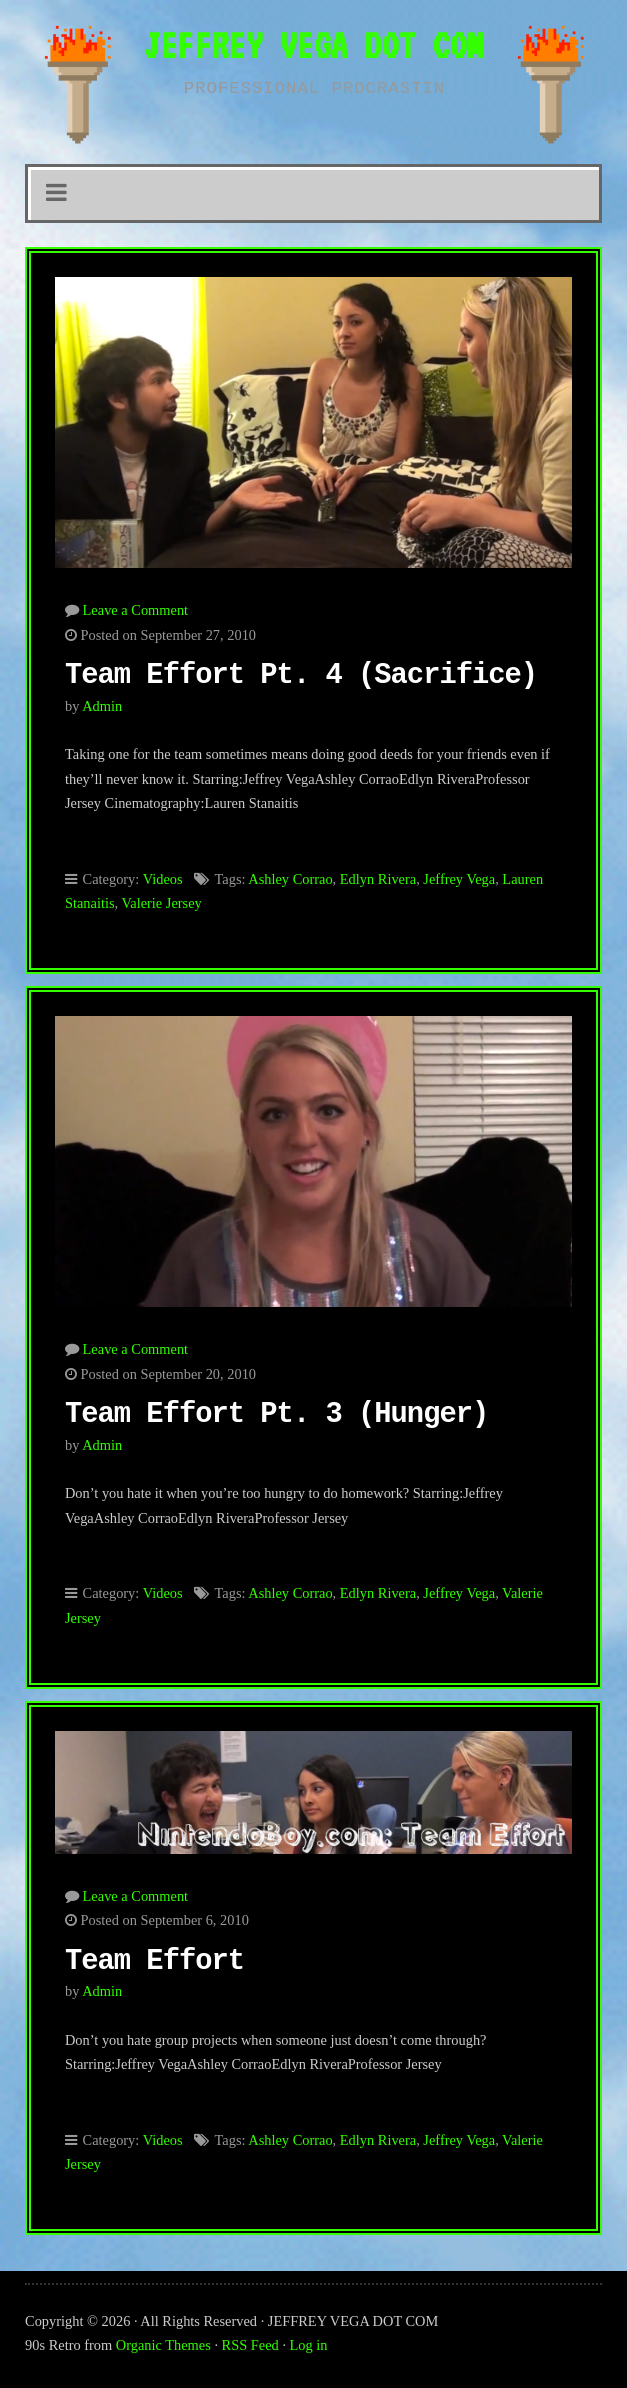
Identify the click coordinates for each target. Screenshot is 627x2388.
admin (102, 706)
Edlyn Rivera (378, 879)
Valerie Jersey (161, 903)
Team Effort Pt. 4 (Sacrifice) (301, 675)
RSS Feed (250, 2345)
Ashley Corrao (290, 879)
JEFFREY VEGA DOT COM (313, 45)
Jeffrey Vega (459, 879)
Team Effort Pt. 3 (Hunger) (276, 1414)
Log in (309, 2345)
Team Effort (154, 1961)
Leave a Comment (136, 610)
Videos (163, 879)
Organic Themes (163, 2345)
